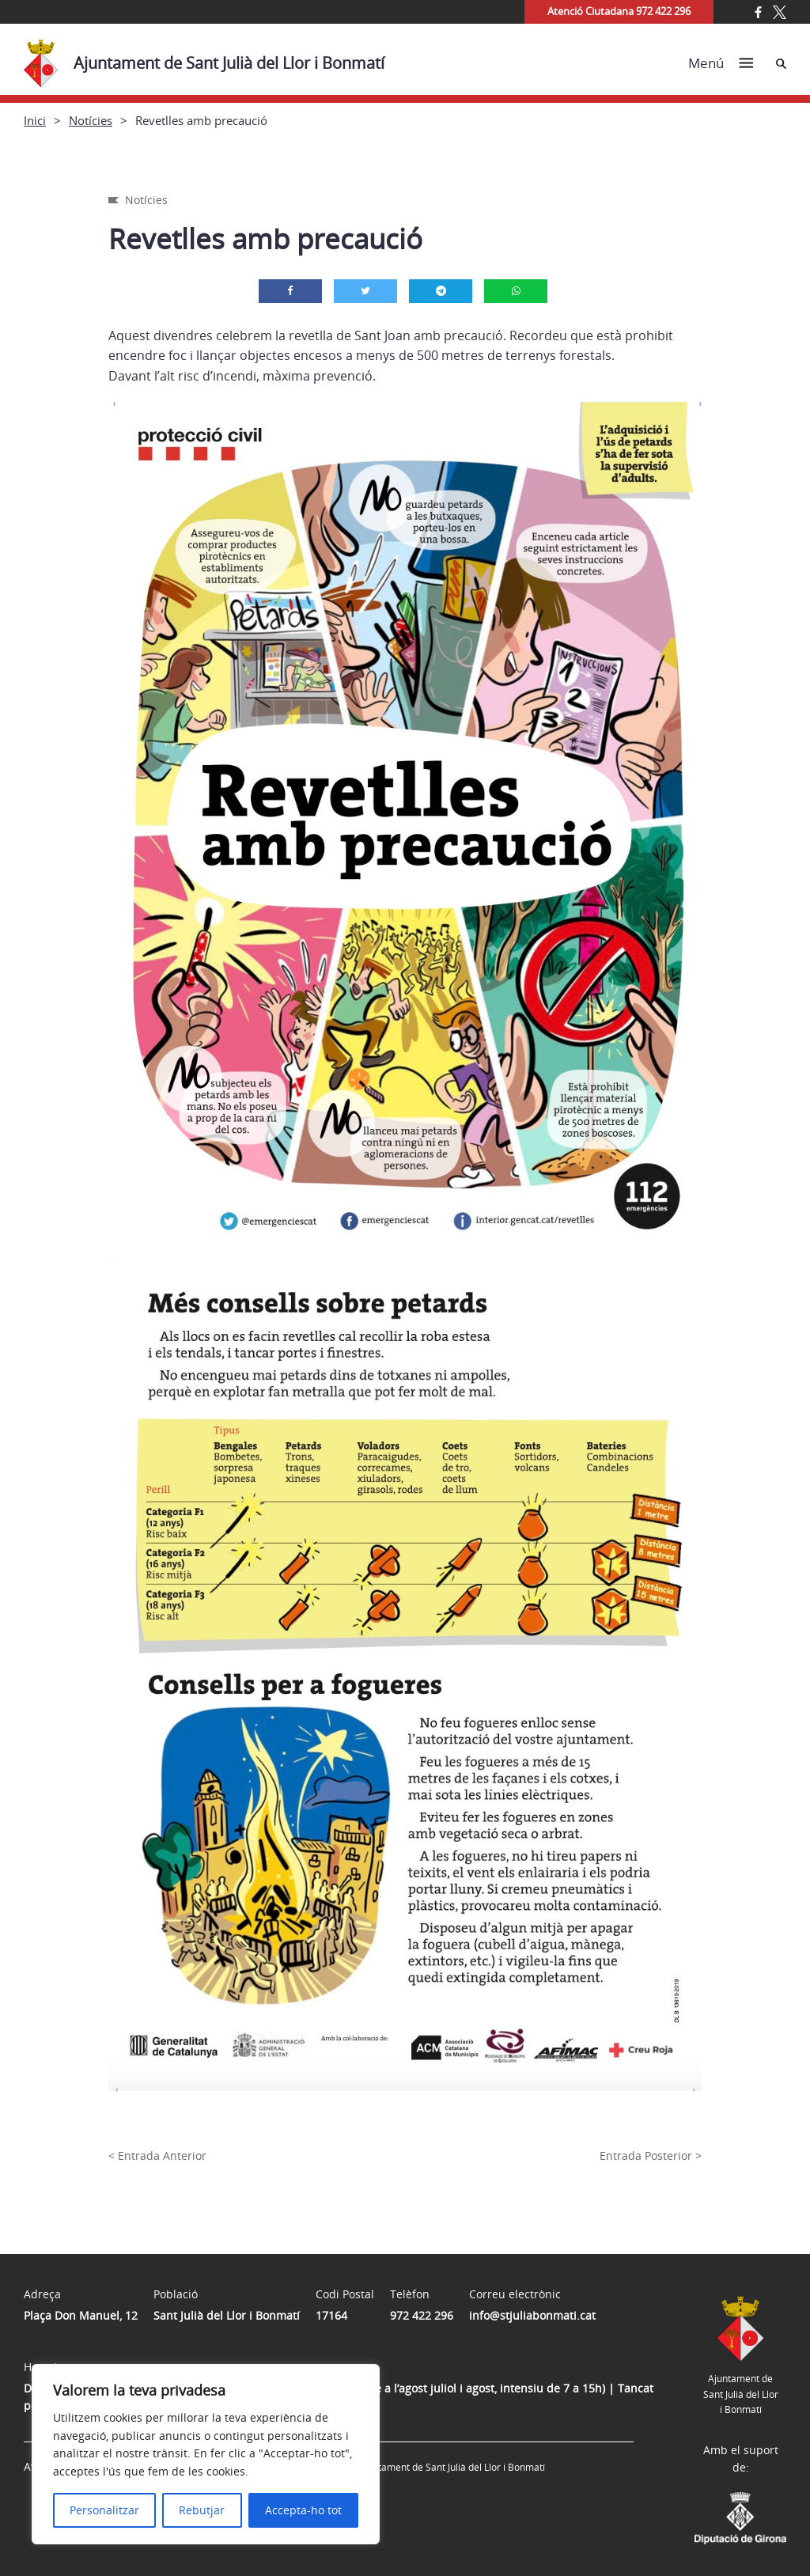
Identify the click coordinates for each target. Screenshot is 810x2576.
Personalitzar (104, 2509)
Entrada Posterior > (651, 2155)
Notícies (90, 120)
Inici (35, 120)
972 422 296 (421, 2315)
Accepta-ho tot (303, 2509)
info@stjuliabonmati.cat (532, 2315)
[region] (206, 2454)
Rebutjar (202, 2509)
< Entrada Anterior (157, 2155)
